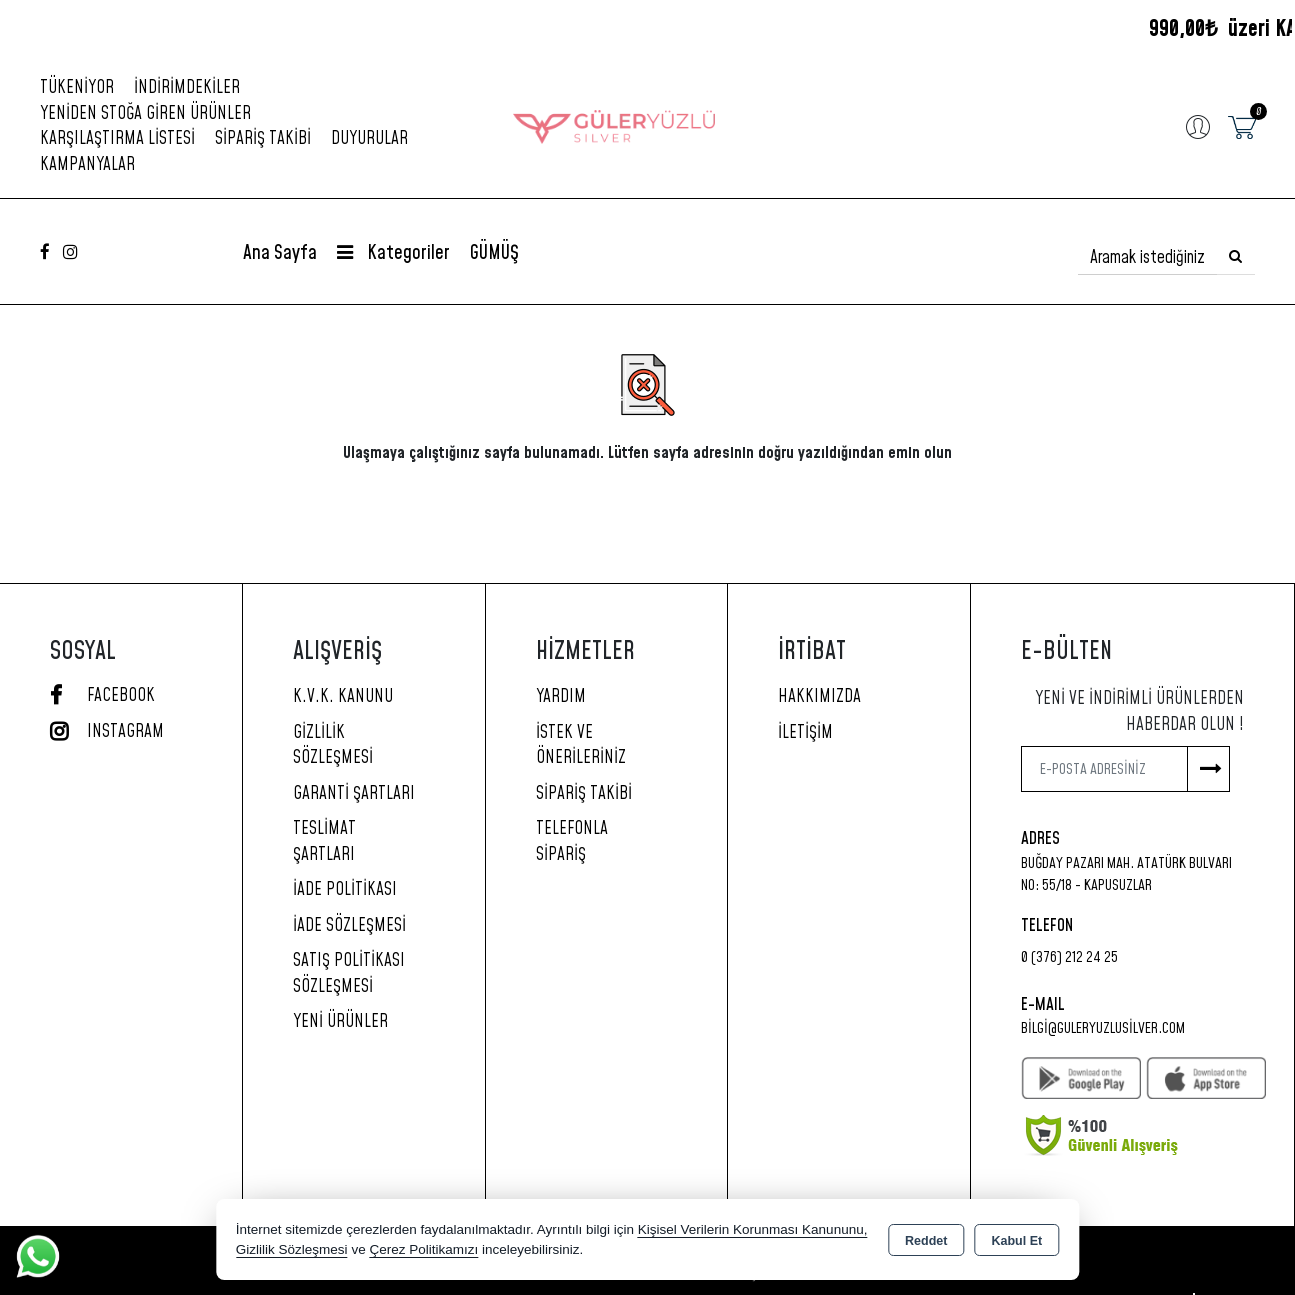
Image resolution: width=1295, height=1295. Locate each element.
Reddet (926, 1241)
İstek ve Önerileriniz (581, 746)
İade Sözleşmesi (349, 926)
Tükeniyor (77, 88)
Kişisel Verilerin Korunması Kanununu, (753, 1229)
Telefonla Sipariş (572, 842)
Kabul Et (1016, 1241)
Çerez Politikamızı (423, 1249)
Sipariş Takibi (263, 139)
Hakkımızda (819, 697)
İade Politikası (345, 890)
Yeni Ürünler (340, 1022)
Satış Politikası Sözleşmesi (349, 974)
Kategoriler (393, 253)
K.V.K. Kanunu (343, 697)
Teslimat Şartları (324, 842)
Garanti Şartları (354, 794)
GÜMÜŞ (494, 253)
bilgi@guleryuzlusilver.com (1103, 1028)
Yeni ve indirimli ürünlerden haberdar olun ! (1139, 712)
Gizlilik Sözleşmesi (333, 746)
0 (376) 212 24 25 (1069, 957)
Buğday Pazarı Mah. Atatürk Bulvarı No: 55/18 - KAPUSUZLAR (1126, 875)
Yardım (561, 697)
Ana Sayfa (280, 253)
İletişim (805, 733)
